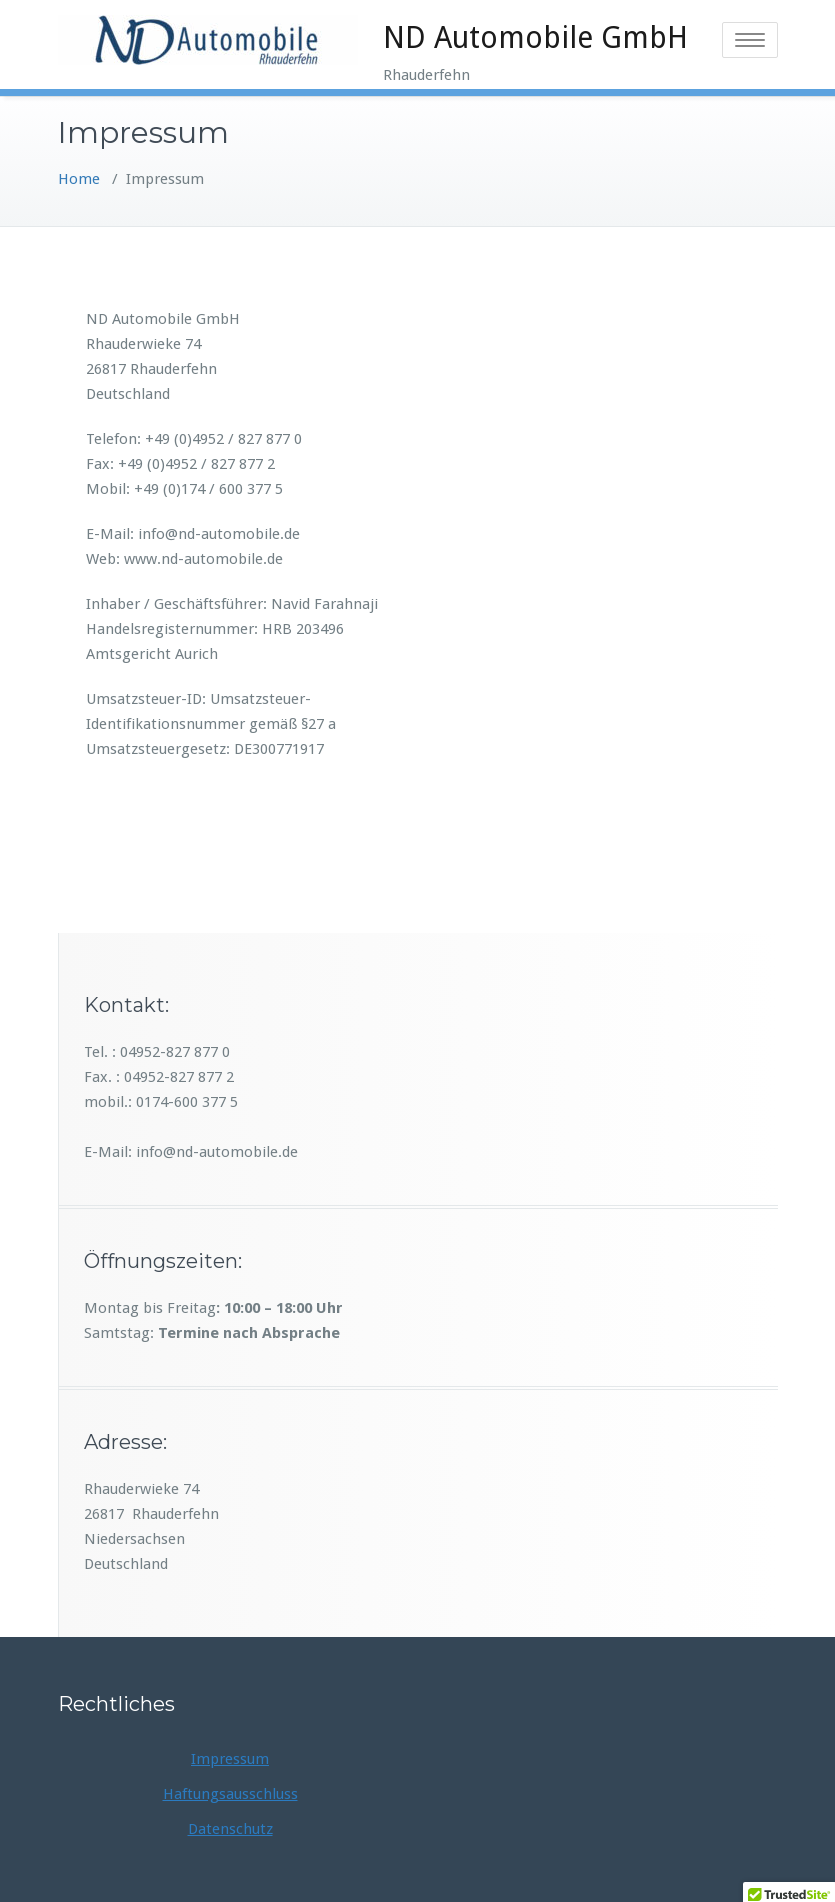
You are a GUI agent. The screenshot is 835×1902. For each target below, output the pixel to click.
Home (79, 179)
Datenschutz (230, 1829)
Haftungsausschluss (230, 1794)
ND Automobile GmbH (535, 37)
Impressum (230, 1759)
